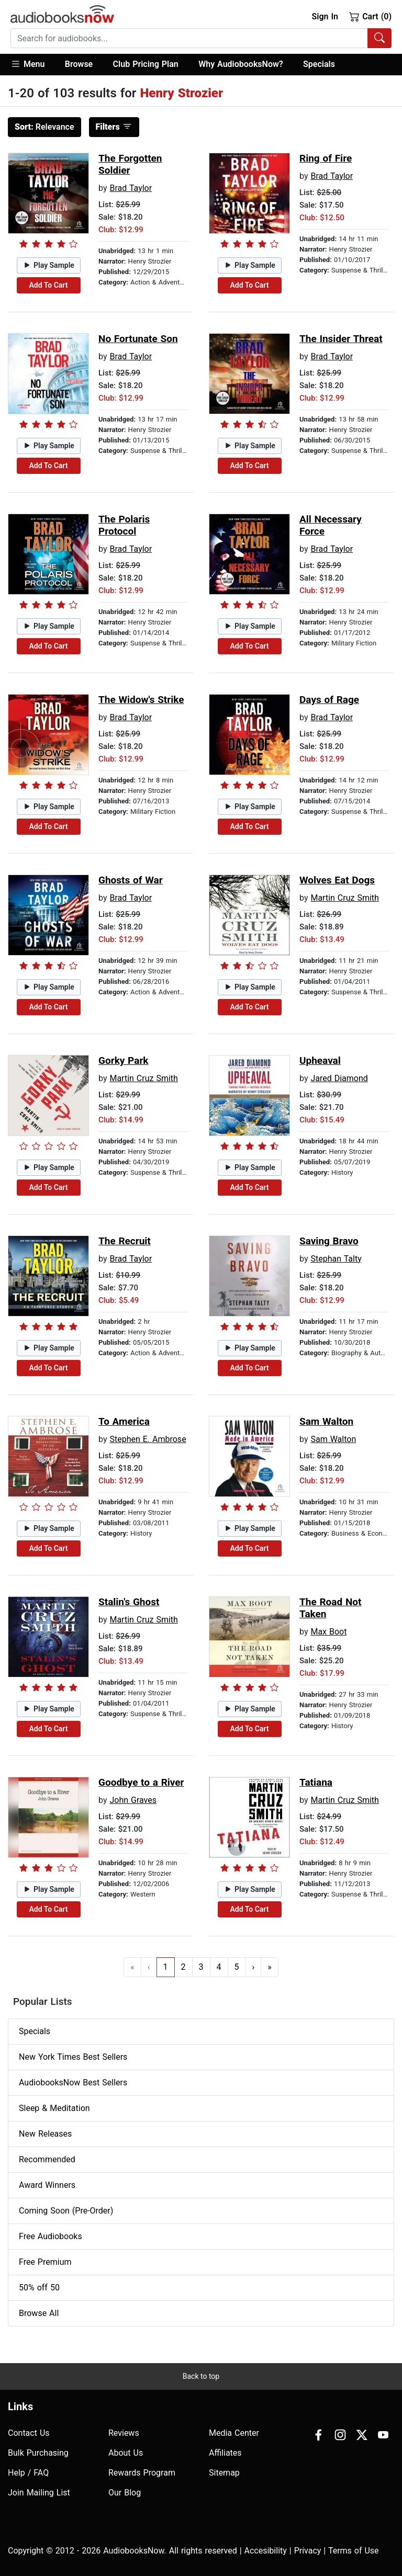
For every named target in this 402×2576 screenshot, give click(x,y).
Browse (79, 64)
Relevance (44, 127)
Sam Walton (333, 1439)
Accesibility (265, 2551)
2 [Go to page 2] (183, 1967)
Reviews (123, 2433)
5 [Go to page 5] (236, 1967)
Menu (27, 64)
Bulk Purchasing (38, 2453)
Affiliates (225, 2453)
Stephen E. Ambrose (147, 1439)
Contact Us (29, 2433)
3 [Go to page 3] (201, 1967)
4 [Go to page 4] (219, 1967)
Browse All (39, 2313)
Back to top (201, 2376)
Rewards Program (141, 2473)
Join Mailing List (39, 2493)
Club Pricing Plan (145, 64)
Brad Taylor (130, 188)
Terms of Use (353, 2551)
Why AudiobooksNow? (240, 64)
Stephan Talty (335, 1259)
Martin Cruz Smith (344, 898)
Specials (319, 64)
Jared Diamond (338, 1078)
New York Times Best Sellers (73, 2057)
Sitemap (224, 2473)
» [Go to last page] (269, 1967)
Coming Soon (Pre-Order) (66, 2211)
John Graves (133, 1800)
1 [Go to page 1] (165, 1967)
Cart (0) (370, 16)
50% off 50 (39, 2288)
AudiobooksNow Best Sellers (73, 2082)
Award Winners (47, 2185)
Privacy (307, 2551)
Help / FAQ (28, 2473)
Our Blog (124, 2493)
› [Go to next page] (253, 1967)
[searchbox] (189, 38)
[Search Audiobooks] (379, 38)
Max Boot (328, 1632)
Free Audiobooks (50, 2236)
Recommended (47, 2159)
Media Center (234, 2433)
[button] (32, 64)
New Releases (45, 2134)
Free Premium (45, 2262)
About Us (125, 2453)
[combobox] (201, 38)
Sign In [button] (324, 16)
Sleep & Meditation (54, 2108)
